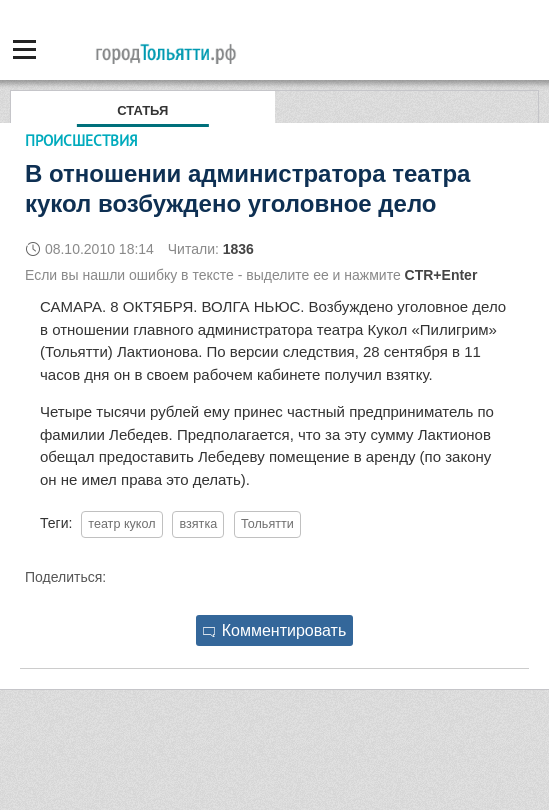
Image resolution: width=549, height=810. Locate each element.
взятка (198, 524)
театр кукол (121, 524)
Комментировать (275, 630)
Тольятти (267, 524)
